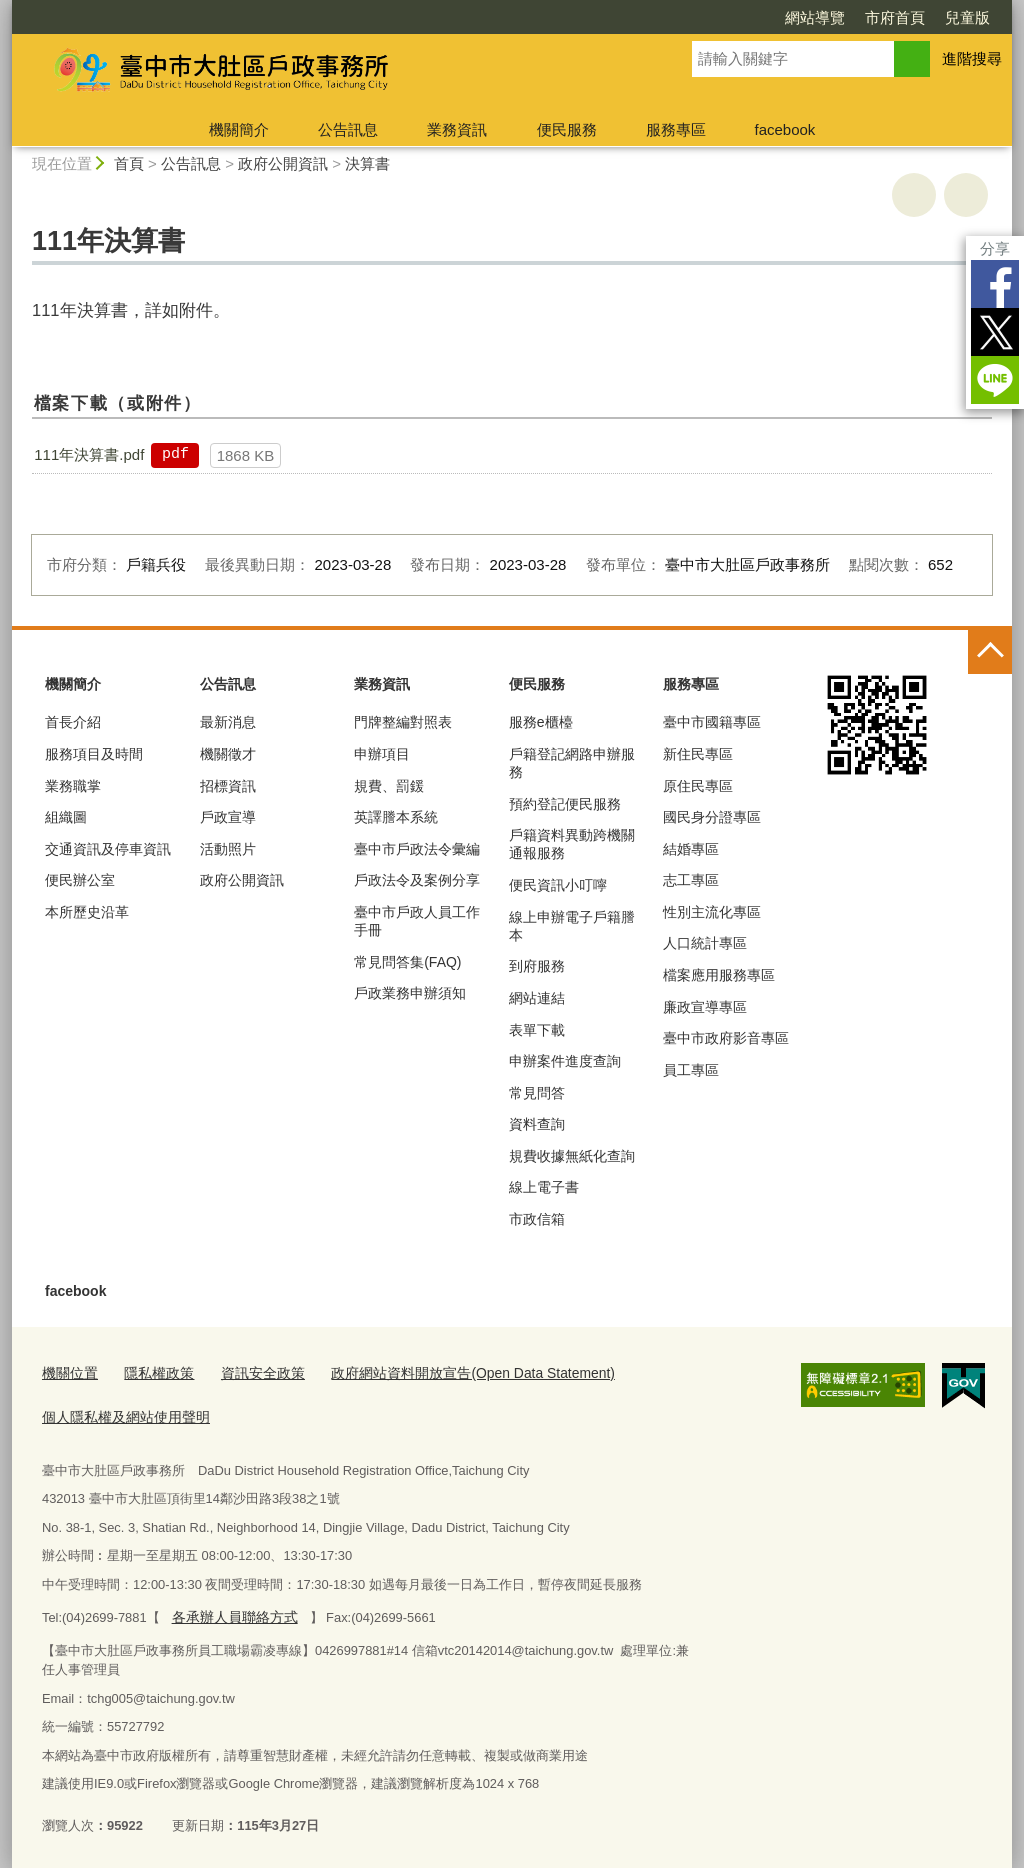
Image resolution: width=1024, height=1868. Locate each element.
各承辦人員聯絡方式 (229, 1611)
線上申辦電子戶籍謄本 (572, 926)
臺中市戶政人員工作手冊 (417, 921)
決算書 (367, 163)
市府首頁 (895, 17)
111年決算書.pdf (89, 454)
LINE (995, 380)
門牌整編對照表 (403, 722)
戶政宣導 (228, 817)
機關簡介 (239, 129)
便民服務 (567, 129)
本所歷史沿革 (87, 912)
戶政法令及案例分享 (417, 880)
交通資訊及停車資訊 (108, 849)
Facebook (995, 284)
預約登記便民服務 (565, 804)
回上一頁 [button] (966, 195)
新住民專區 (698, 754)
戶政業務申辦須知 (410, 993)
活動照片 (228, 849)
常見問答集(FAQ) (407, 962)
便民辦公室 (80, 880)
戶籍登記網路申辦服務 (572, 763)
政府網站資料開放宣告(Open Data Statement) (447, 1372)
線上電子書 (544, 1187)
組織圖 (66, 817)
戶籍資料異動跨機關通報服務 (572, 844)
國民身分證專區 (712, 817)
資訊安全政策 (251, 1372)
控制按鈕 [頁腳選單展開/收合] (990, 652)
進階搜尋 (972, 58)
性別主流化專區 (712, 912)
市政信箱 (537, 1219)
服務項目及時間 (94, 754)
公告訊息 (348, 129)
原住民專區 (698, 786)
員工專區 (691, 1070)
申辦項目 (382, 754)
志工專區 (691, 880)
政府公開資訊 (283, 163)
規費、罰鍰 (389, 786)
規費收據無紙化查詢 (572, 1156)
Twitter (995, 332)
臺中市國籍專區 (712, 722)
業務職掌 (73, 786)
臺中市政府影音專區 (726, 1038)
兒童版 (967, 17)
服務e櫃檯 (541, 722)
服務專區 (676, 129)
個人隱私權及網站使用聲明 (120, 1413)
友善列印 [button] (914, 195)
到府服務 (537, 966)
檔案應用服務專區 (719, 975)
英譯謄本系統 (396, 817)
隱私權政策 (152, 1372)
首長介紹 (73, 722)
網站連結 (537, 998)
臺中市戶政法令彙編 (417, 849)
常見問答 (537, 1093)
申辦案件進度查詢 (565, 1061)
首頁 (129, 163)
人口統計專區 (705, 943)
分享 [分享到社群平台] (995, 248)
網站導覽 (815, 17)
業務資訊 (457, 129)
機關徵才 (228, 754)
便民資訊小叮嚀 (558, 885)
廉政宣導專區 (705, 1007)
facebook (784, 129)
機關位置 (68, 1372)
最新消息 (228, 722)
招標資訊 (228, 786)
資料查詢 (537, 1124)
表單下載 (537, 1030)
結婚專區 (691, 849)
